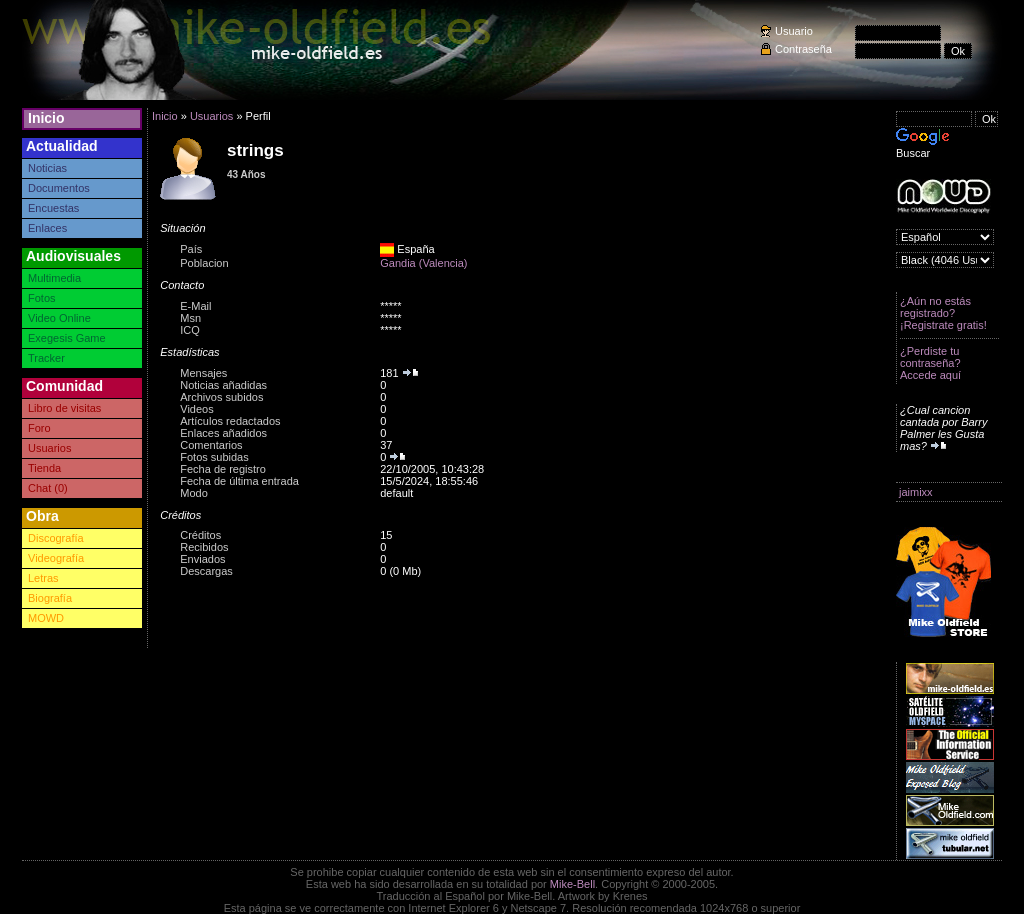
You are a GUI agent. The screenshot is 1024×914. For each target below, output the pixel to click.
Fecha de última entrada (239, 481)
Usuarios (49, 448)
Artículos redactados (230, 421)
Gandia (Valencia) (423, 263)
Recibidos (204, 547)
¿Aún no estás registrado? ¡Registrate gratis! (943, 313)
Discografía (56, 538)
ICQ (190, 330)
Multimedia (54, 278)
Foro (39, 428)
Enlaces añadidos (223, 433)
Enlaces (47, 228)
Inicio (46, 118)
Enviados (202, 559)
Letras (43, 578)
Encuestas (53, 208)
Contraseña (803, 49)
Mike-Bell (572, 884)
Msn (190, 318)
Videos (196, 409)
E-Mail (195, 306)
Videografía (56, 558)
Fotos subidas (214, 457)
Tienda (44, 468)
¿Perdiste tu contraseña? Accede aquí (930, 363)
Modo (194, 493)
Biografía (50, 598)
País (191, 249)
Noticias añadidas (223, 385)
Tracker (46, 358)
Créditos (200, 535)
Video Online (59, 318)
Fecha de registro (223, 469)
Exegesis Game (67, 338)
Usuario (794, 31)
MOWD (46, 618)
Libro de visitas (64, 408)
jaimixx (916, 492)
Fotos (42, 298)
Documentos (59, 188)
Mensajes (203, 373)
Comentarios (211, 445)
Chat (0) (48, 488)
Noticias (47, 168)
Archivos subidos (221, 397)
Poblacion (204, 263)
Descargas (206, 571)
